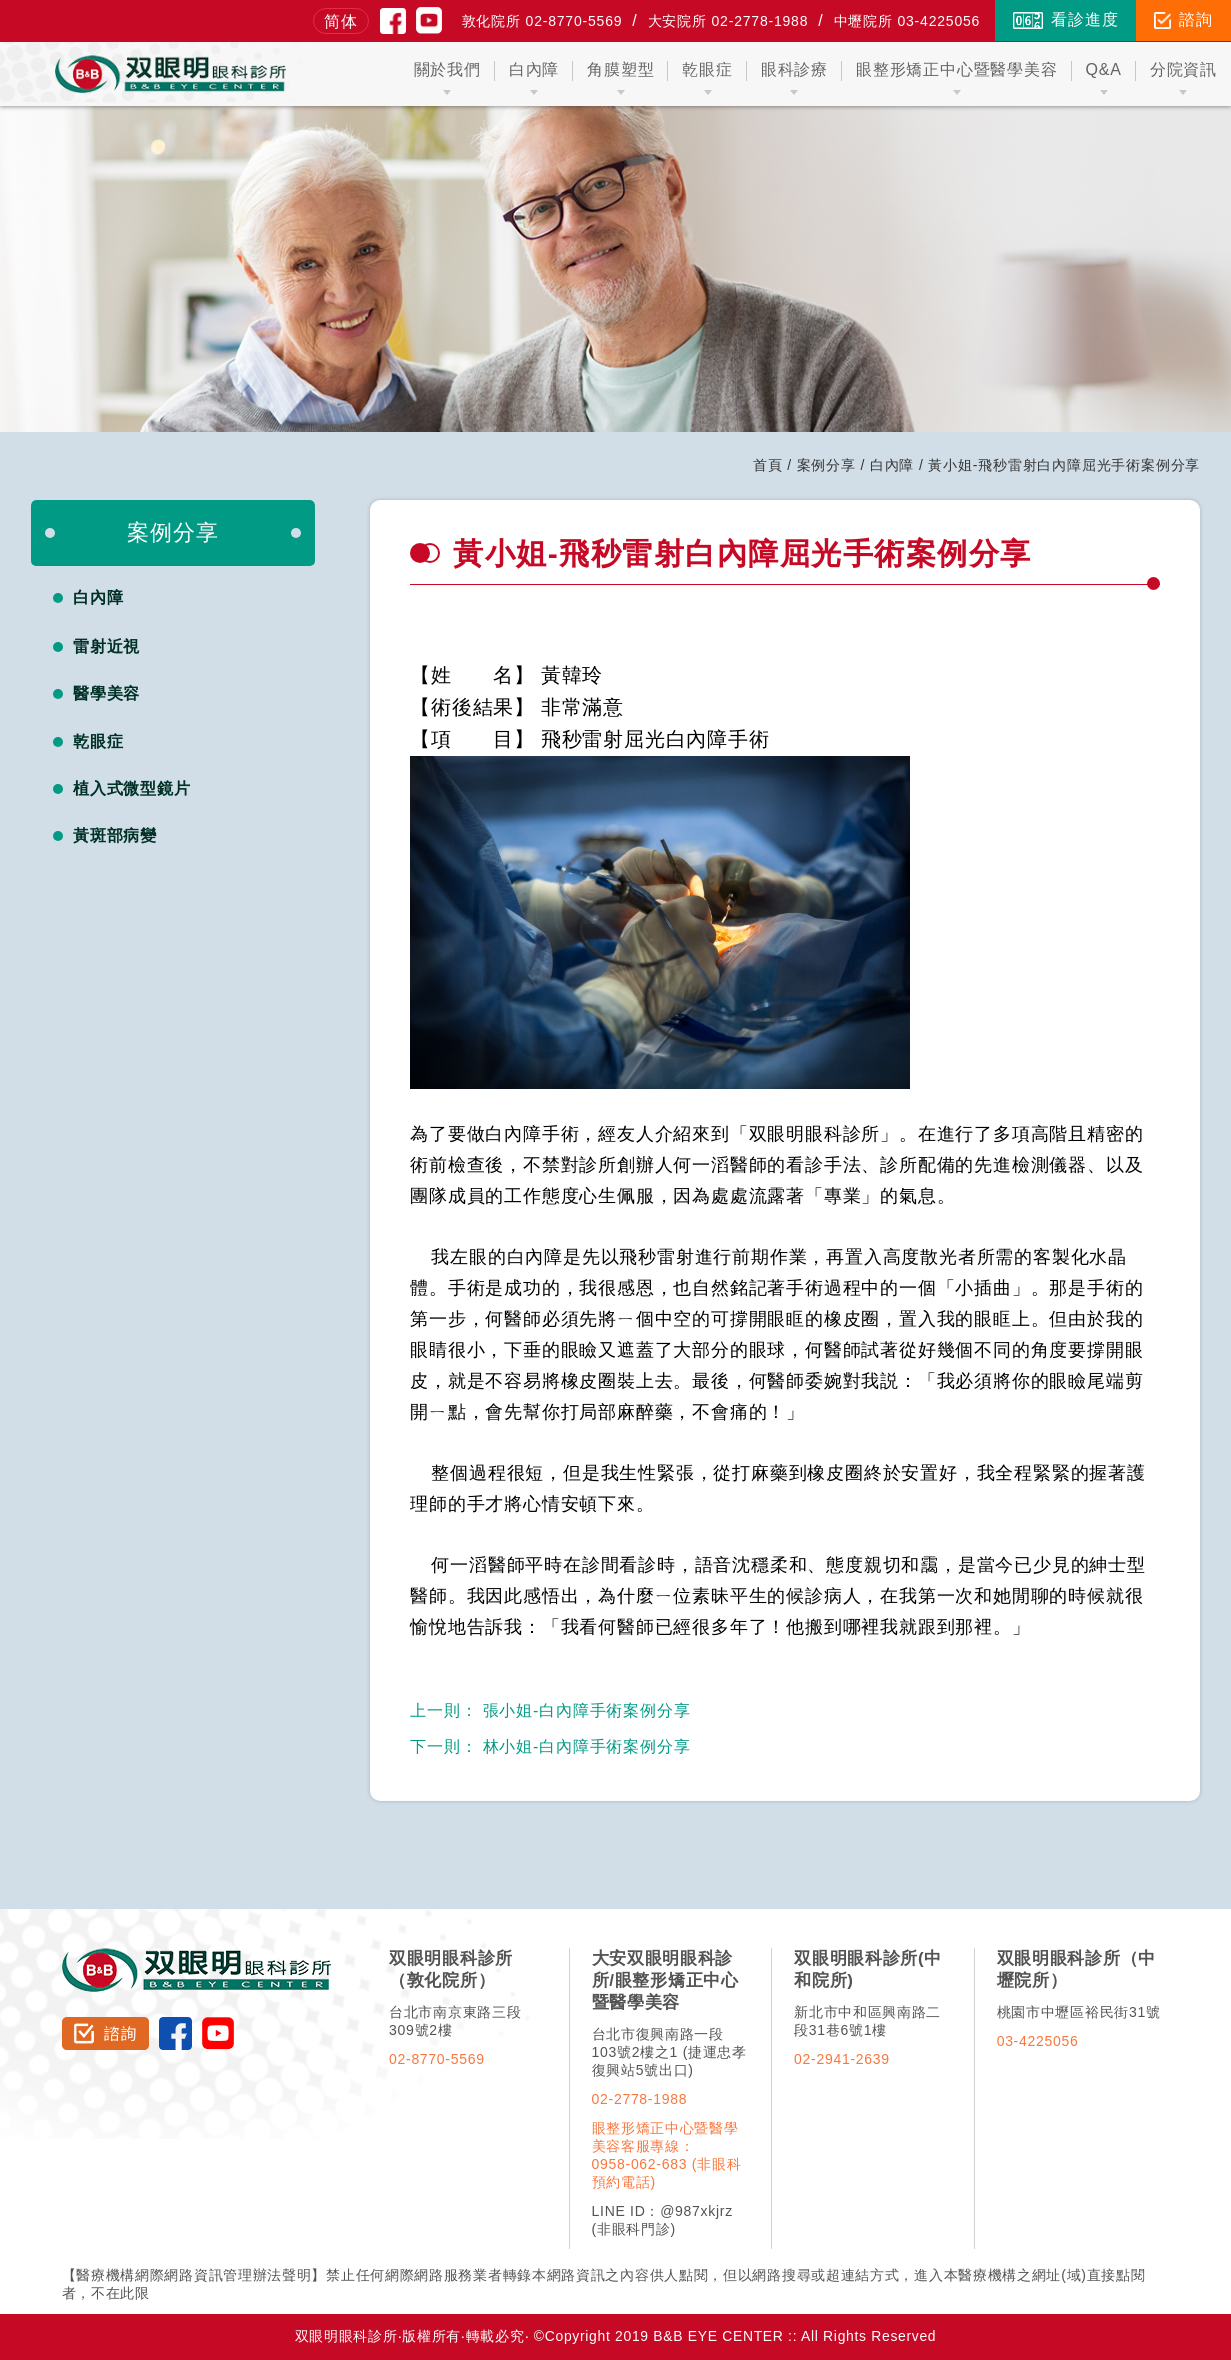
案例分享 (826, 465)
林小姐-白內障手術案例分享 (550, 1746)
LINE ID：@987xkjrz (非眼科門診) (662, 2220)
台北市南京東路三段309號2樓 (455, 2021)
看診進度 (1065, 20)
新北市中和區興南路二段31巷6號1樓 (867, 2021)
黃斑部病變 (115, 835)
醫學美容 (107, 693)
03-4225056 (1038, 2041)
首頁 (768, 465)
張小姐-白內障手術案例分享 (550, 1710)
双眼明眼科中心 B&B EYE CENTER (170, 74)
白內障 (892, 465)
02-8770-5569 (437, 2059)
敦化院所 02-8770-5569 (542, 21)
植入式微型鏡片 (132, 788)
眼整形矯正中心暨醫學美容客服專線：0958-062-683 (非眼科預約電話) (667, 2155)
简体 (341, 21)
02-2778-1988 (640, 2099)
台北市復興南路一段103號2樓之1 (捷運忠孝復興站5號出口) (669, 2052)
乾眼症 (98, 741)
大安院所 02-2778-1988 (728, 21)
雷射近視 (107, 646)
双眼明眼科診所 (197, 1957)
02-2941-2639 (842, 2059)
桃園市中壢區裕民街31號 (1079, 2012)
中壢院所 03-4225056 (907, 21)
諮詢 (1183, 20)
